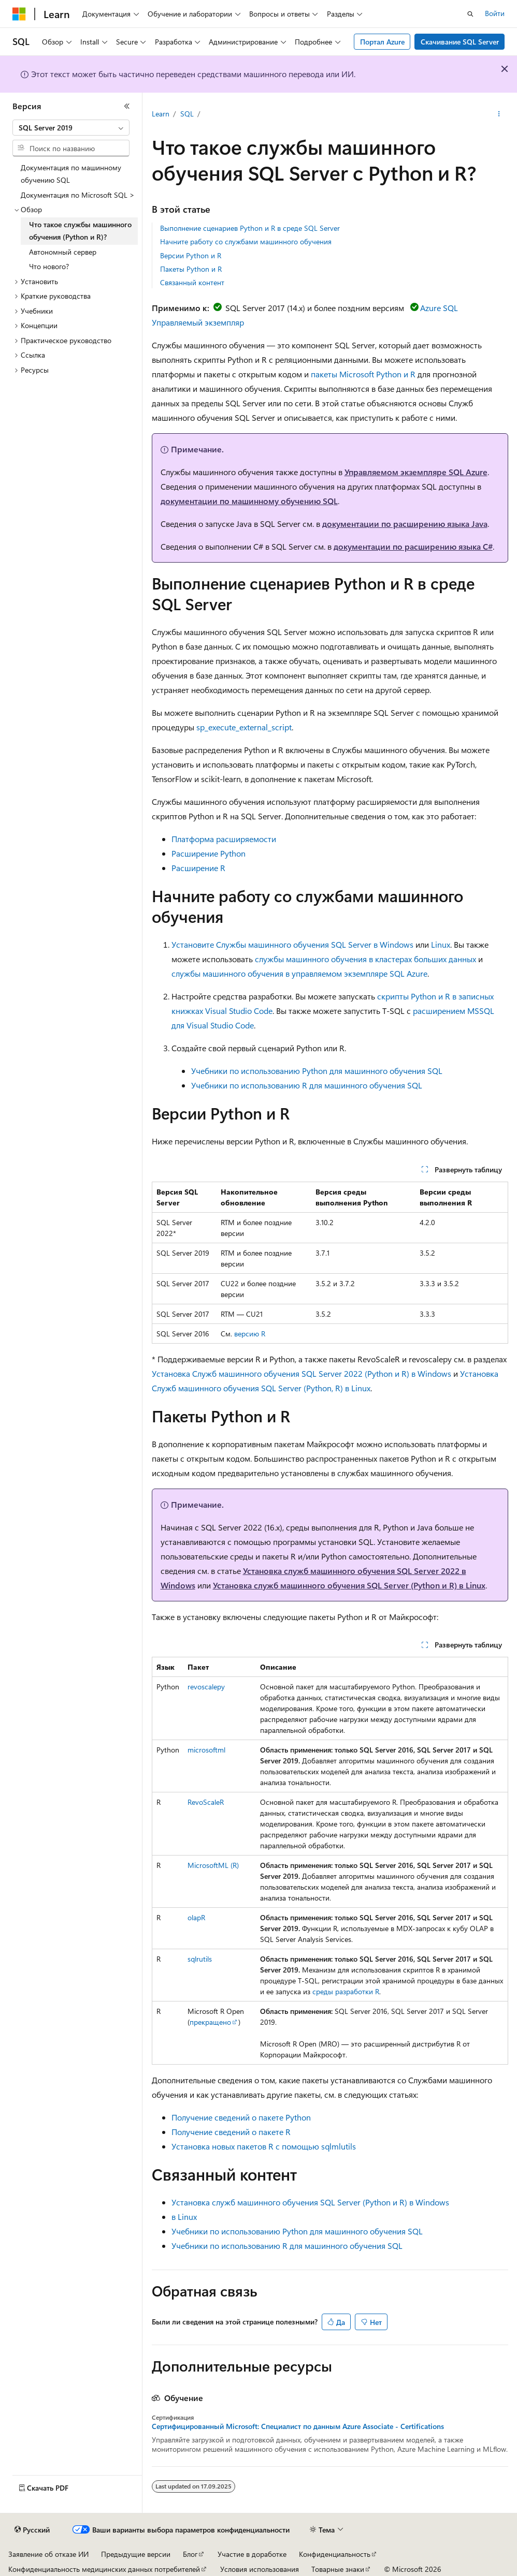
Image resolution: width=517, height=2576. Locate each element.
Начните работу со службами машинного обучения (246, 241)
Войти (495, 13)
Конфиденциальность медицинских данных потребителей (104, 2569)
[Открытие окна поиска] (470, 14)
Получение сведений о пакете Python (241, 2117)
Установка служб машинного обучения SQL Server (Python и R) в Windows (310, 2202)
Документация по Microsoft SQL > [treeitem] (78, 195)
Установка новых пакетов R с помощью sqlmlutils (263, 2146)
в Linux (184, 2216)
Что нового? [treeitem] (49, 266)
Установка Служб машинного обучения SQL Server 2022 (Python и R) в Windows (301, 1373)
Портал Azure (382, 42)
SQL (187, 114)
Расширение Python (208, 853)
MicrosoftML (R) (213, 1865)
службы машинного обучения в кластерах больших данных (365, 958)
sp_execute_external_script (244, 727)
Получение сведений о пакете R (231, 2131)
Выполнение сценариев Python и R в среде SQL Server (250, 228)
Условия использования (259, 2569)
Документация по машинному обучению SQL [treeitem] (71, 174)
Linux (440, 944)
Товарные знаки (337, 2569)
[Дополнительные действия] (499, 114)
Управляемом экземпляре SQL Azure (415, 471)
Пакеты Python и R (191, 269)
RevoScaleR (206, 1802)
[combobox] (71, 128)
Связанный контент (192, 282)
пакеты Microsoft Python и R (363, 374)
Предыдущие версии (135, 2554)
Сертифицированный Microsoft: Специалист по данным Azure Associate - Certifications (298, 2426)
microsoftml (206, 1750)
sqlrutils (200, 1959)
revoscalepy (206, 1686)
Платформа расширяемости (223, 838)
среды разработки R (345, 1991)
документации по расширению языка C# (413, 546)
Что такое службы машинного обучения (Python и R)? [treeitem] (80, 230)
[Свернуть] (127, 106)
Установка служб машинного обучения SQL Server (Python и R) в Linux (349, 1585)
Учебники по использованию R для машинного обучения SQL (306, 1085)
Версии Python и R (190, 255)
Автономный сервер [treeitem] (62, 252)
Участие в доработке (252, 2554)
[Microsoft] (19, 14)
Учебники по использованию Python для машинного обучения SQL (316, 1070)
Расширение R (198, 867)
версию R (249, 1333)
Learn (160, 114)
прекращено (210, 2022)
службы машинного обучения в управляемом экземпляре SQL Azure (299, 973)
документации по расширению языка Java (404, 523)
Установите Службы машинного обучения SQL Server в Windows (292, 944)
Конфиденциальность (334, 2554)
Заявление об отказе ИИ (48, 2554)
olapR (196, 1917)
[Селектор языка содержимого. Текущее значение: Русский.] (32, 2530)
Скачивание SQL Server (460, 42)
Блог (190, 2554)
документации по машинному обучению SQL (249, 500)
